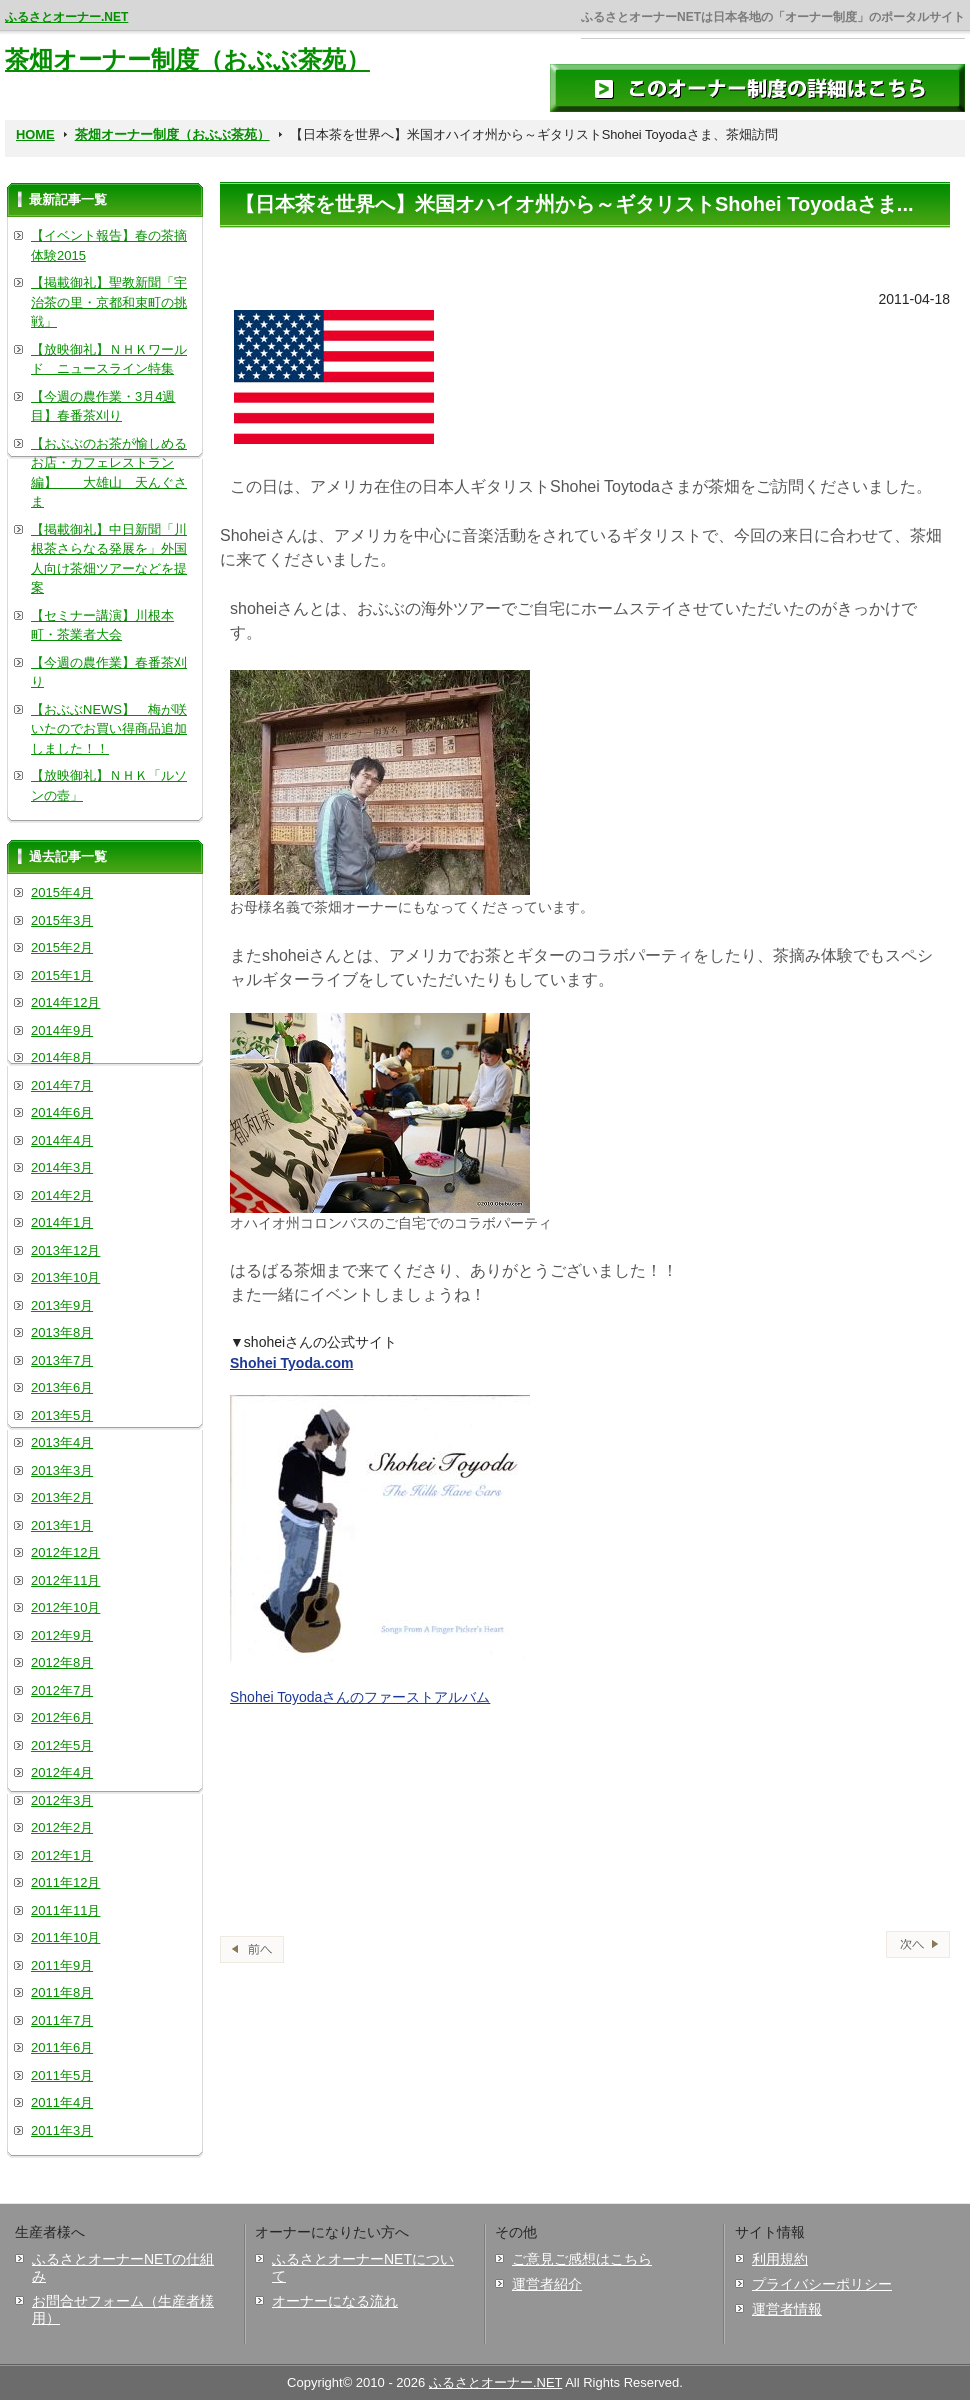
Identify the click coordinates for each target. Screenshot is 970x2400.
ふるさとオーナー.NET (66, 17)
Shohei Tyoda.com (291, 1363)
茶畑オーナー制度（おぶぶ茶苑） (187, 59)
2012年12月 (65, 1552)
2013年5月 (62, 1415)
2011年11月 (65, 1910)
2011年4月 (62, 2102)
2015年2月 (62, 947)
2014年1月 (62, 1222)
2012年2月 (62, 1827)
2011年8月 (62, 1992)
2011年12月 (65, 1882)
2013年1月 (62, 1525)
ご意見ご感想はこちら (582, 2259)
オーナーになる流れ (335, 2301)
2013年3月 (62, 1470)
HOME (35, 134)
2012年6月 (62, 1717)
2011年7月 (62, 2020)
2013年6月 (62, 1387)
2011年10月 (65, 1937)
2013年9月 (62, 1305)
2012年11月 (65, 1580)
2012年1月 (62, 1855)
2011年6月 (62, 2047)
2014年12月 (65, 1002)
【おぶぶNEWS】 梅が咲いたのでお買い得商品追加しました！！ (109, 729)
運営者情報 (787, 2309)
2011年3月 (62, 2130)
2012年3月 (62, 1800)
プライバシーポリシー (822, 2284)
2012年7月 (62, 1690)
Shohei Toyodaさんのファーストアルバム (360, 1697)
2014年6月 (62, 1112)
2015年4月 (62, 892)
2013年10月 (65, 1277)
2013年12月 (65, 1250)
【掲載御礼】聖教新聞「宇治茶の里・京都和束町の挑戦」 (109, 302)
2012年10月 (65, 1607)
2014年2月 (62, 1195)
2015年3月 (62, 920)
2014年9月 (62, 1030)
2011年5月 (62, 2075)
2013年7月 (62, 1360)
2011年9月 (62, 1965)
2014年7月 (62, 1085)
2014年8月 (62, 1057)
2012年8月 (62, 1662)
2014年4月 (62, 1140)
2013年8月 (62, 1332)
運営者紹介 (547, 2284)
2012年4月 (62, 1772)
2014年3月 (62, 1167)
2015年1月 (62, 975)
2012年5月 (62, 1745)
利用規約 (780, 2259)
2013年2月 (62, 1497)
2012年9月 (62, 1635)
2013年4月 (62, 1442)
